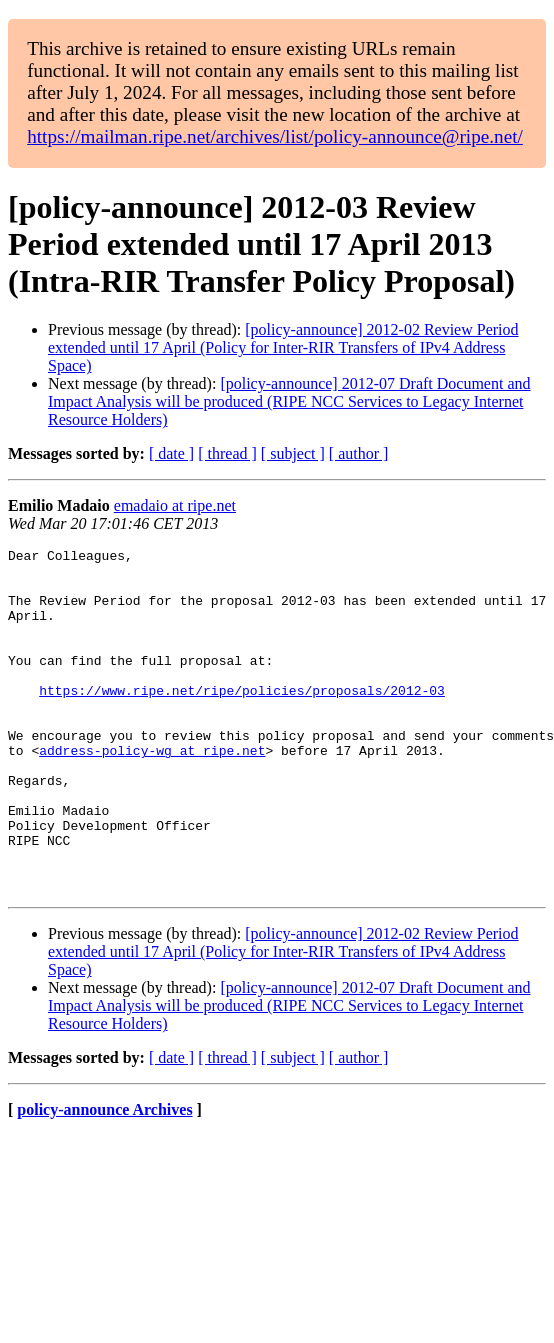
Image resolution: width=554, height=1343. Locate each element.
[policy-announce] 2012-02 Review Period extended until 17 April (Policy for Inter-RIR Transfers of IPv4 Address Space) (283, 347)
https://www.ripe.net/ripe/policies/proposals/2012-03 (242, 720)
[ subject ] (293, 453)
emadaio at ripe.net (175, 505)
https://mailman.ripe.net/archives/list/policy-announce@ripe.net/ (275, 136)
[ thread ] (227, 453)
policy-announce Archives (104, 1178)
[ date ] (171, 453)
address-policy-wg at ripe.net (152, 792)
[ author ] (359, 453)
